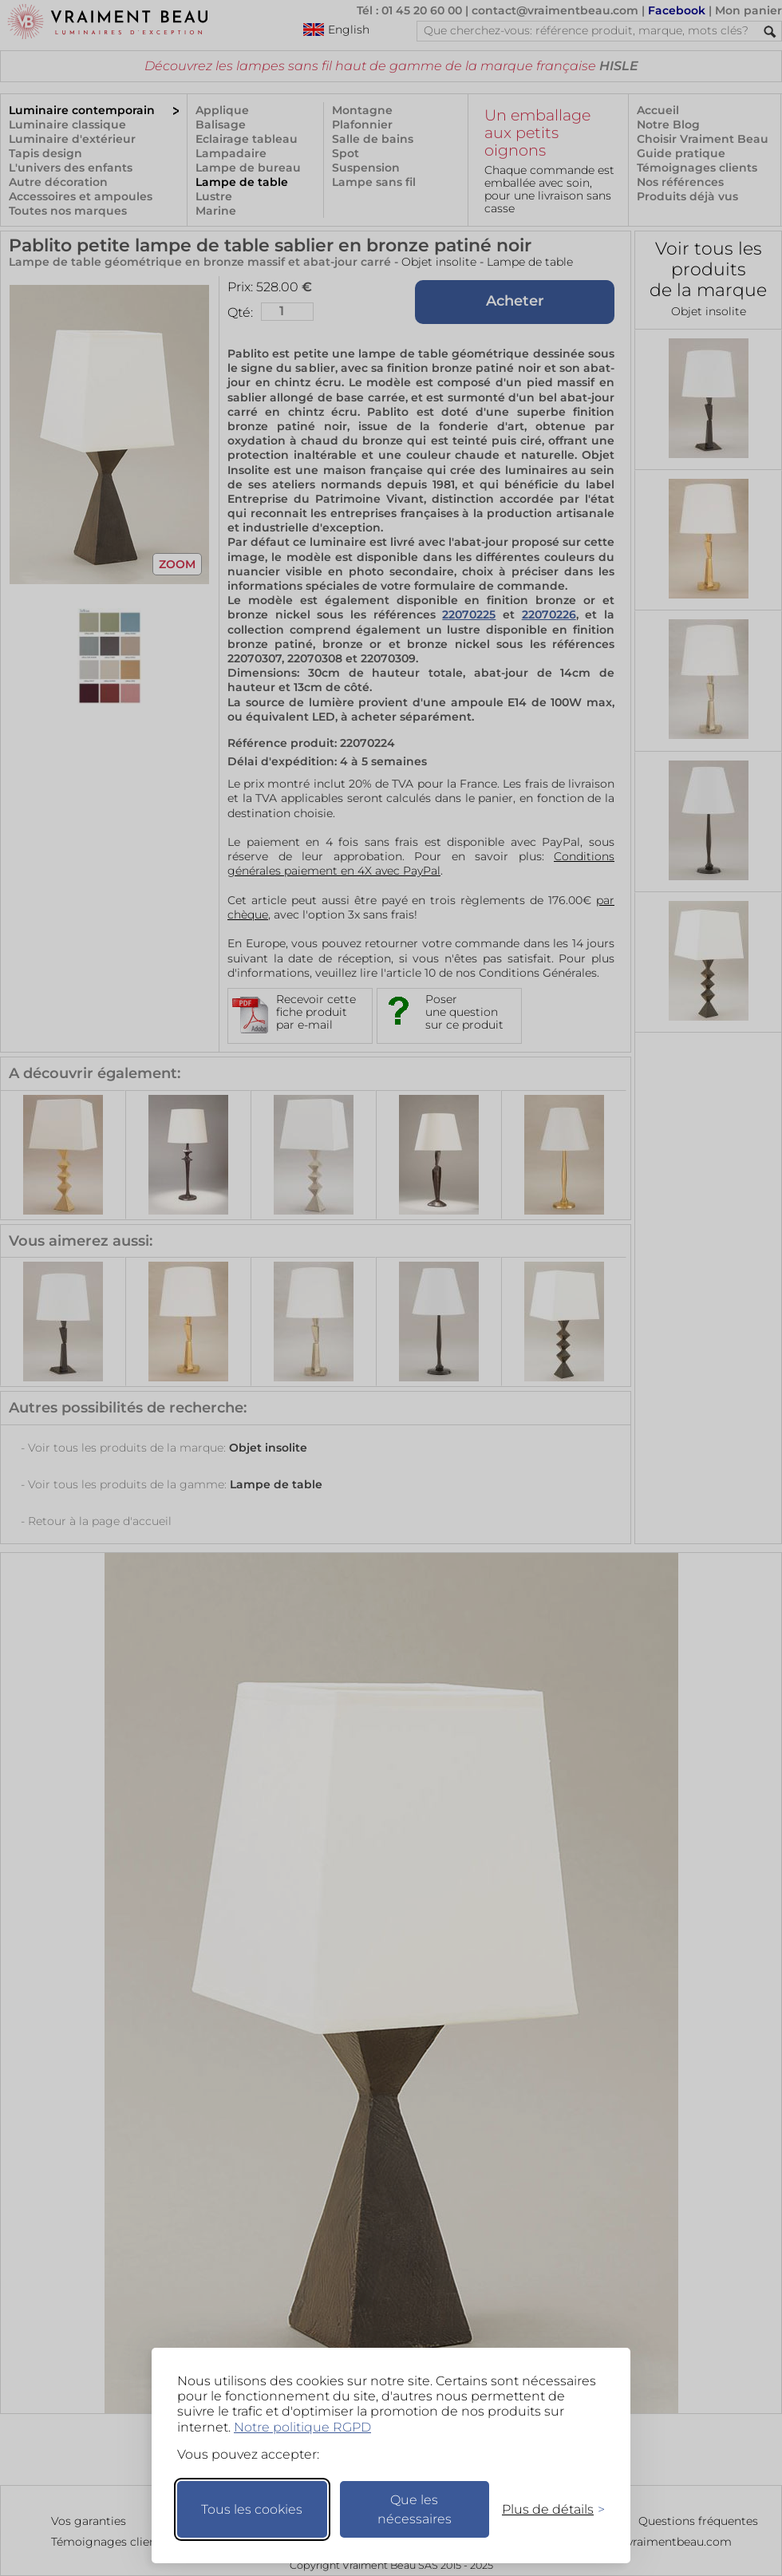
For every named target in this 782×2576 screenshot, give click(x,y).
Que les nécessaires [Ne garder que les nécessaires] (414, 2509)
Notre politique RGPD (302, 2427)
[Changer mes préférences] (546, 2509)
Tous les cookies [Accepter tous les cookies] (251, 2509)
